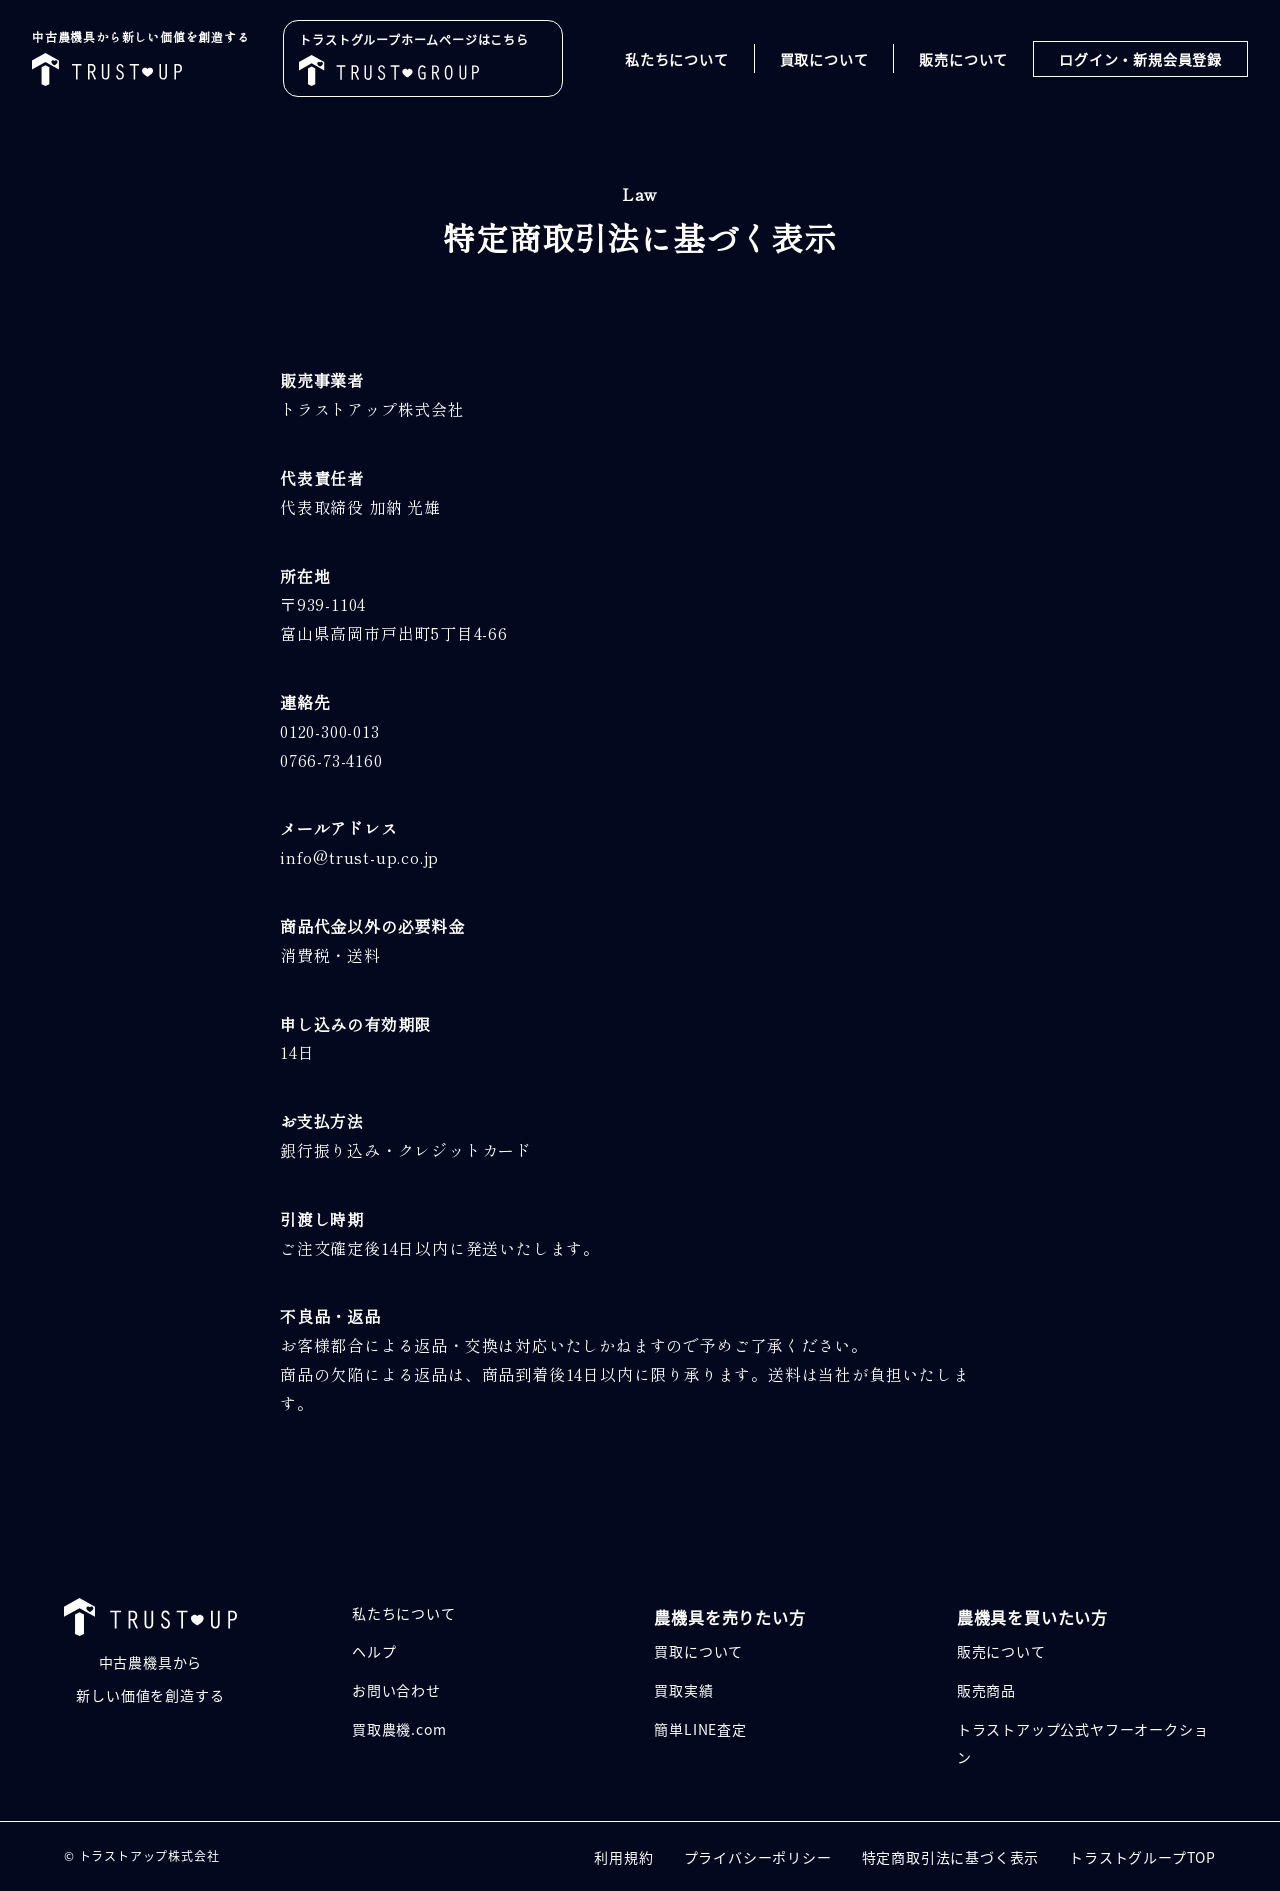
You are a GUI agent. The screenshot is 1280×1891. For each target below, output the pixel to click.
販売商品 (986, 1690)
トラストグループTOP (1142, 1857)
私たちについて (677, 59)
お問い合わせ (396, 1690)
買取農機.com (399, 1729)
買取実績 (683, 1690)
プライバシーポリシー (758, 1857)
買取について (824, 59)
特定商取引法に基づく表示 (951, 1857)
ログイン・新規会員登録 (1140, 59)
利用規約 (623, 1857)
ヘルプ (374, 1651)
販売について (963, 59)
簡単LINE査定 (700, 1729)
